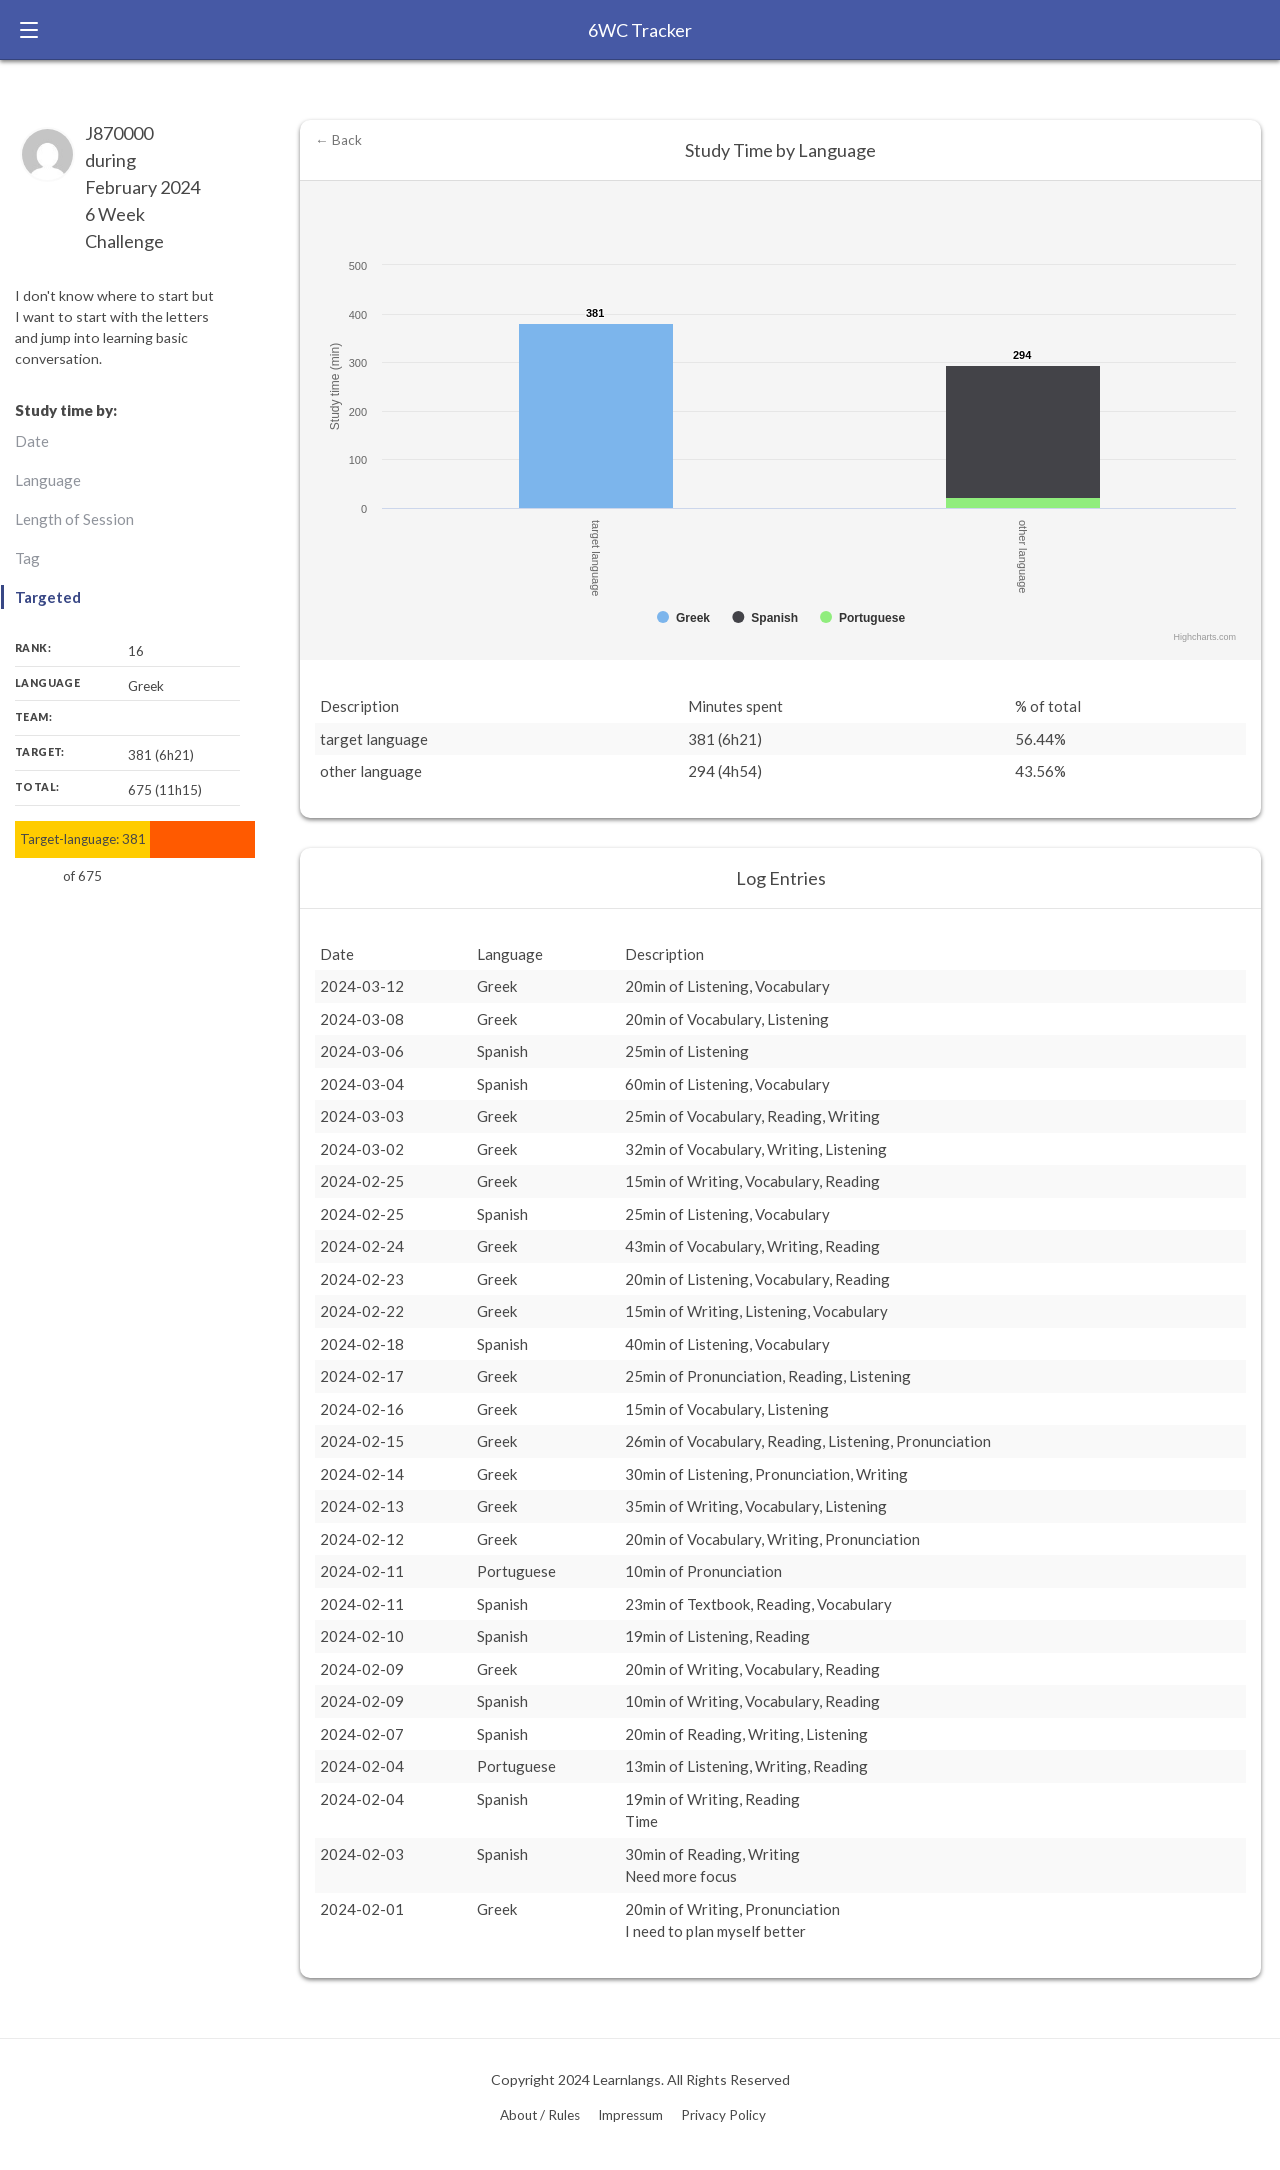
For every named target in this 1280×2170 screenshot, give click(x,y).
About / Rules (540, 2115)
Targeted (48, 597)
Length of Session (74, 519)
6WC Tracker (640, 30)
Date (32, 441)
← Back (338, 140)
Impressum (630, 2115)
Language (48, 480)
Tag (27, 558)
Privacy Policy (723, 2115)
